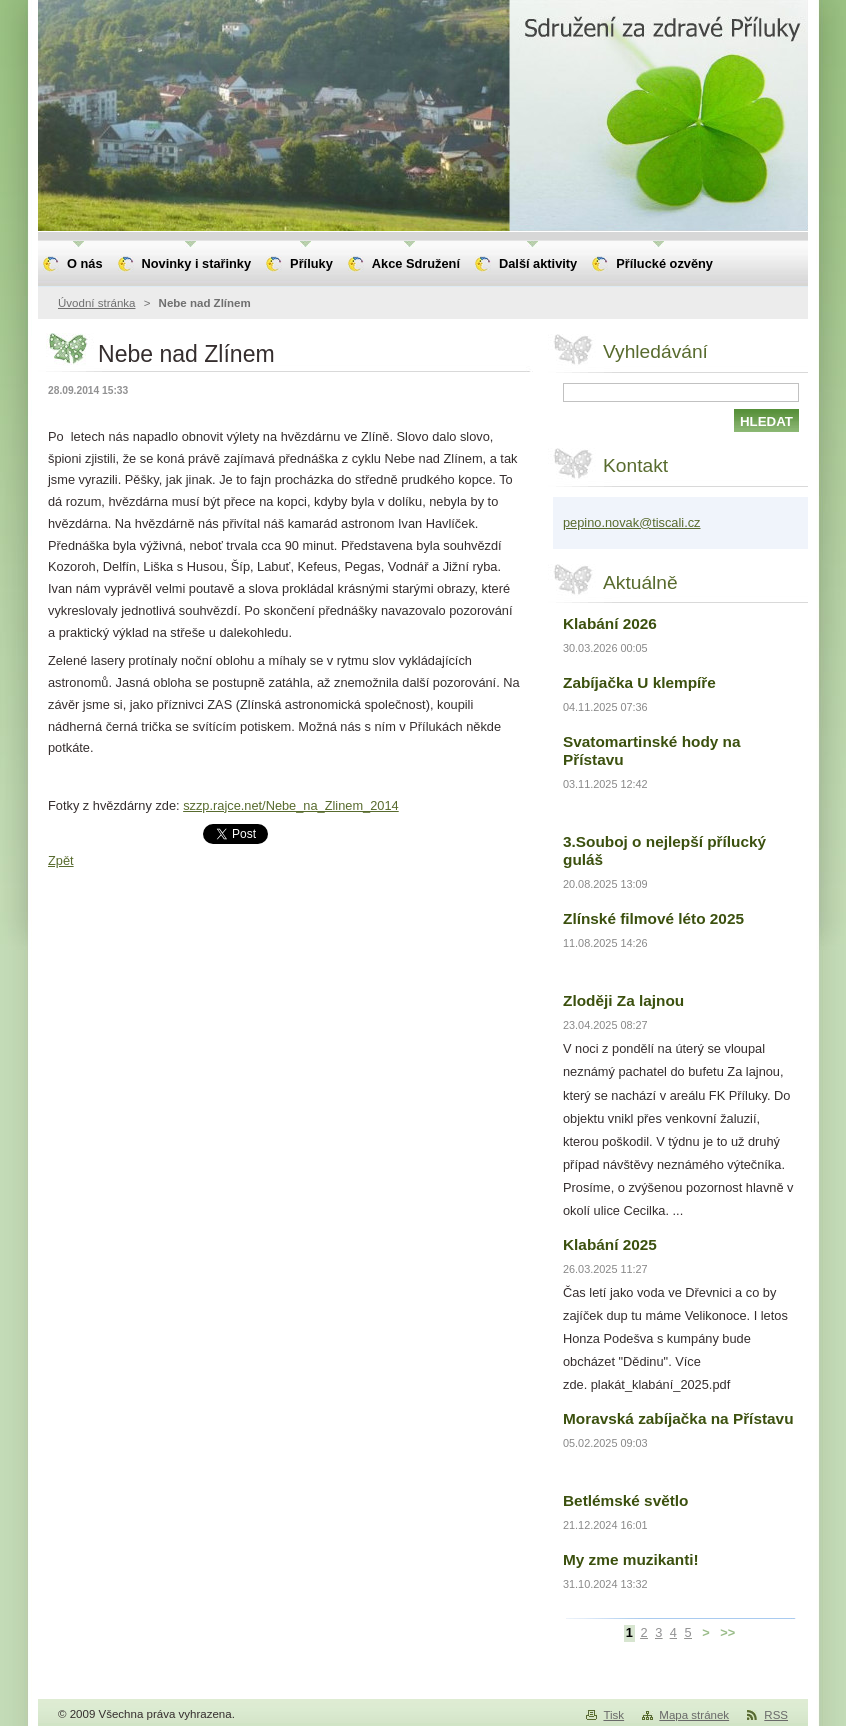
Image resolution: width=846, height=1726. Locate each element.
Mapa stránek (694, 1715)
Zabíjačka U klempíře (639, 682)
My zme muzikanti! (631, 1559)
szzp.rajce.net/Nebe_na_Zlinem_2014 (291, 805)
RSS (776, 1715)
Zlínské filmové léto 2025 (653, 918)
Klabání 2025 (610, 1244)
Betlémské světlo (626, 1500)
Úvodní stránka (96, 303)
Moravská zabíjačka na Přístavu (678, 1418)
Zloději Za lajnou (623, 1000)
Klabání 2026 (610, 623)
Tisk (613, 1715)
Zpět (61, 860)
